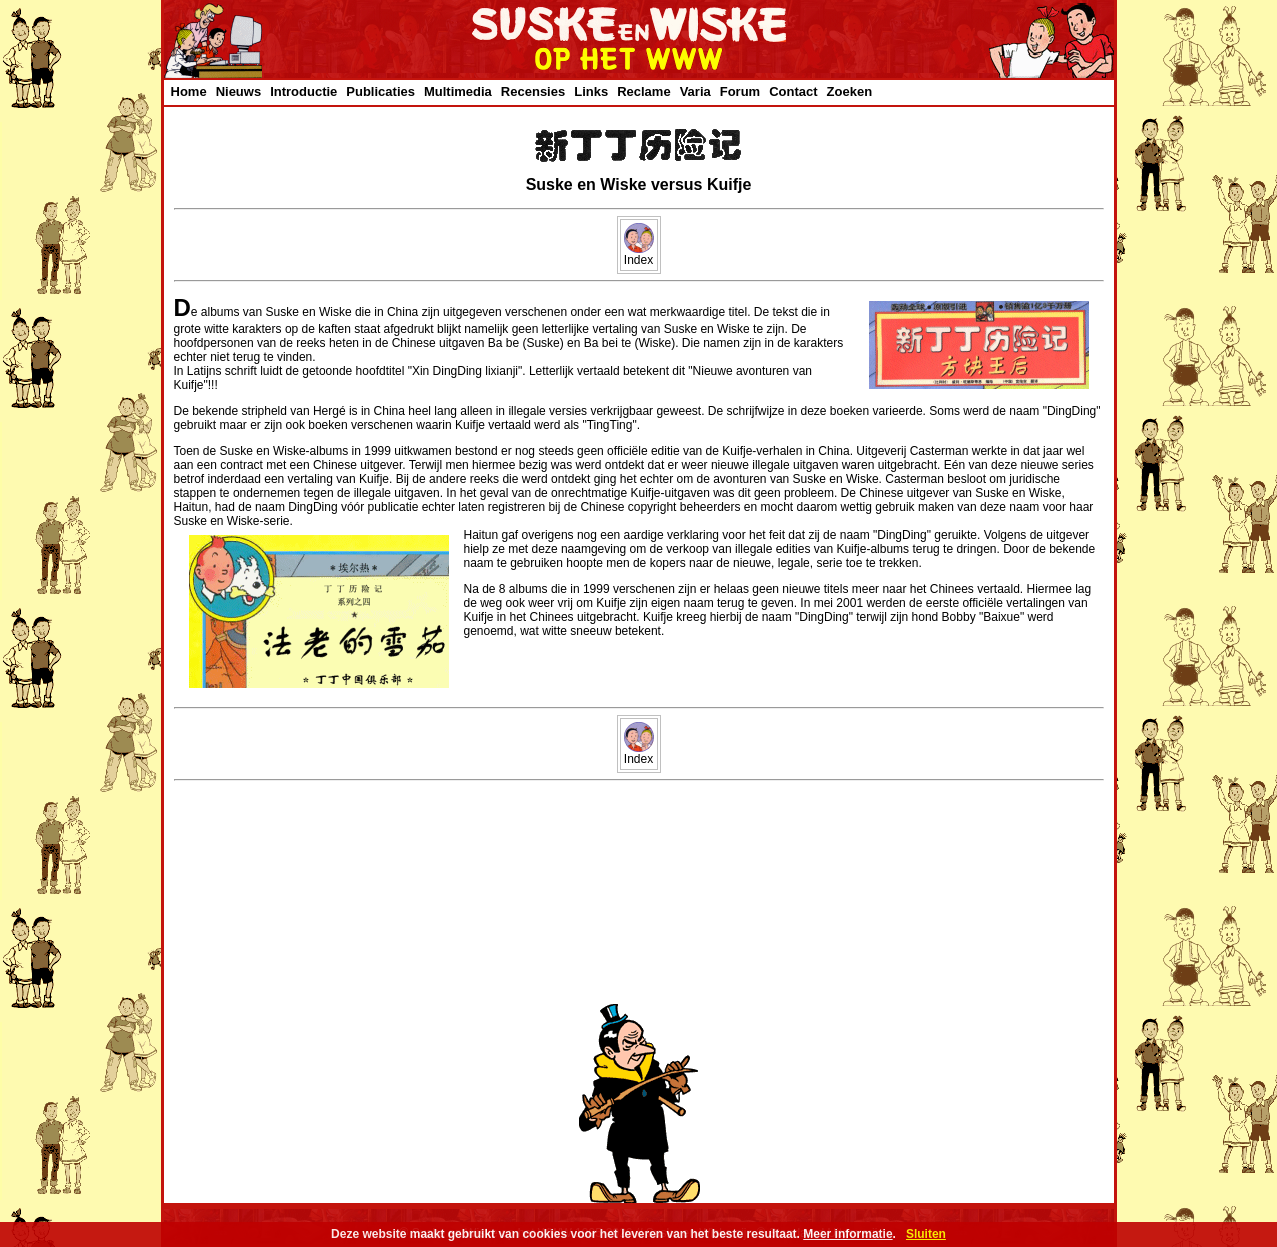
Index (639, 254)
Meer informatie (847, 1234)
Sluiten (926, 1234)
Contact (793, 91)
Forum (740, 91)
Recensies (533, 91)
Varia (695, 91)
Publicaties (380, 91)
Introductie (303, 91)
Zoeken (850, 91)
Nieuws (239, 91)
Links (591, 91)
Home (189, 91)
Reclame (643, 91)
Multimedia (458, 91)
